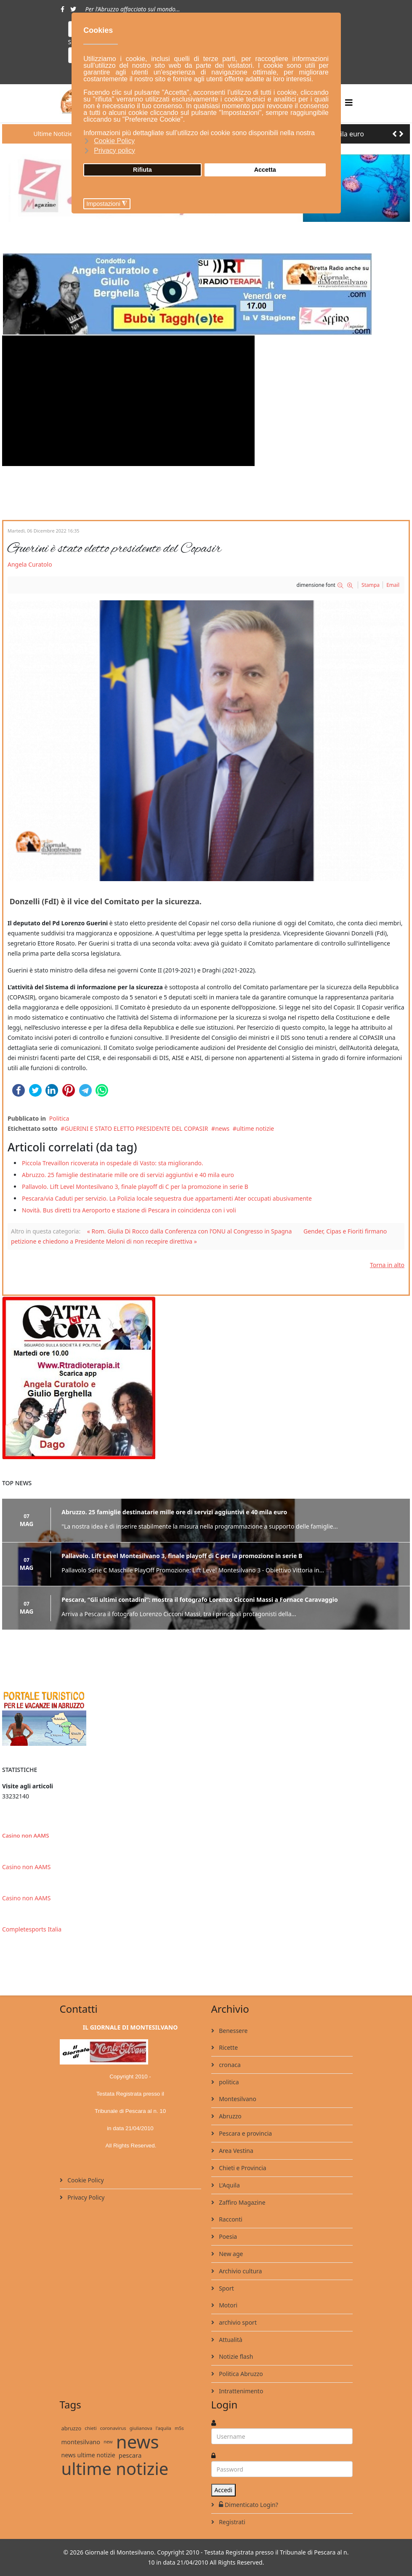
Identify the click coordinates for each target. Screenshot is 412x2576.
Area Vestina (235, 2151)
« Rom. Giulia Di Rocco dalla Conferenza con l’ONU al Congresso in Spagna (189, 1231)
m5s (179, 2428)
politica (228, 2082)
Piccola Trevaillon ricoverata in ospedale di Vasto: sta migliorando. (112, 1163)
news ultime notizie (88, 2455)
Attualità (230, 2340)
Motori (228, 2305)
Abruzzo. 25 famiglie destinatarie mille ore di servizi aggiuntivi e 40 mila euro (128, 1175)
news (222, 1128)
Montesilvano (237, 2099)
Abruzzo (230, 2116)
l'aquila (163, 2428)
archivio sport (237, 2322)
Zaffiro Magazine (242, 2202)
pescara (130, 2455)
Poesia (227, 2236)
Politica (59, 1118)
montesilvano (81, 2441)
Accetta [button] (265, 169)
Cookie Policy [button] (114, 140)
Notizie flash (235, 2356)
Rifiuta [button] (142, 169)
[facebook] (62, 9)
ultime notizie (255, 1128)
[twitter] (73, 9)
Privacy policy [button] (114, 150)
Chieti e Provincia (242, 2168)
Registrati (231, 2522)
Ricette (228, 2047)
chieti (90, 2428)
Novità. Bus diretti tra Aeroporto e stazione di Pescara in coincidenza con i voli (129, 1210)
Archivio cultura (240, 2271)
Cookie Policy (85, 2180)
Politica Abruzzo (240, 2374)
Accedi (224, 2490)
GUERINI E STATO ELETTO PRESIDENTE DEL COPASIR (136, 1128)
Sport (226, 2288)
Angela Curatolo (30, 564)
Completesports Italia (31, 1929)
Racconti (230, 2219)
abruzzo (71, 2428)
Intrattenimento (240, 2391)
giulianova (141, 2428)
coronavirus (113, 2428)
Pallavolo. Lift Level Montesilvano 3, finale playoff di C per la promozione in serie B (135, 1187)
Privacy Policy (85, 2197)
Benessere (233, 2031)
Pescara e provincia (245, 2133)
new (108, 2441)
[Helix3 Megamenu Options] (349, 102)
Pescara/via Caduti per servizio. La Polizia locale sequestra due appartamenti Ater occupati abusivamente (167, 1198)
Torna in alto (387, 1265)
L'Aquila (229, 2185)
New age (230, 2254)
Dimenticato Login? (248, 2505)
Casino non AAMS (25, 1835)
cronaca (229, 2065)
